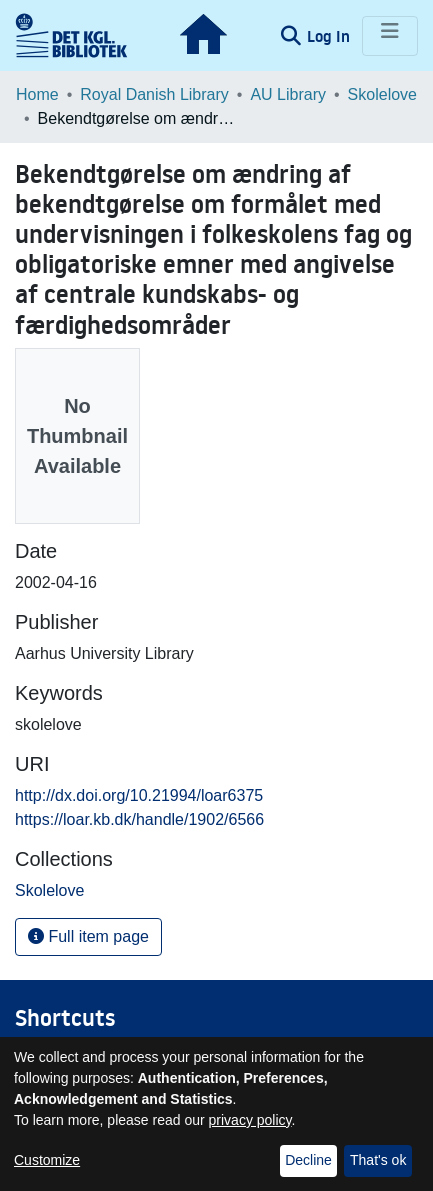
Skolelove (382, 94)
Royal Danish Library (154, 94)
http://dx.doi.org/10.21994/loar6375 (139, 795)
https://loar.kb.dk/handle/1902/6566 (139, 819)
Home (37, 94)
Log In (330, 36)
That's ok (378, 1160)
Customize (47, 1160)
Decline (308, 1160)
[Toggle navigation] (390, 36)
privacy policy (250, 1120)
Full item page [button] (88, 936)
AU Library (288, 94)
